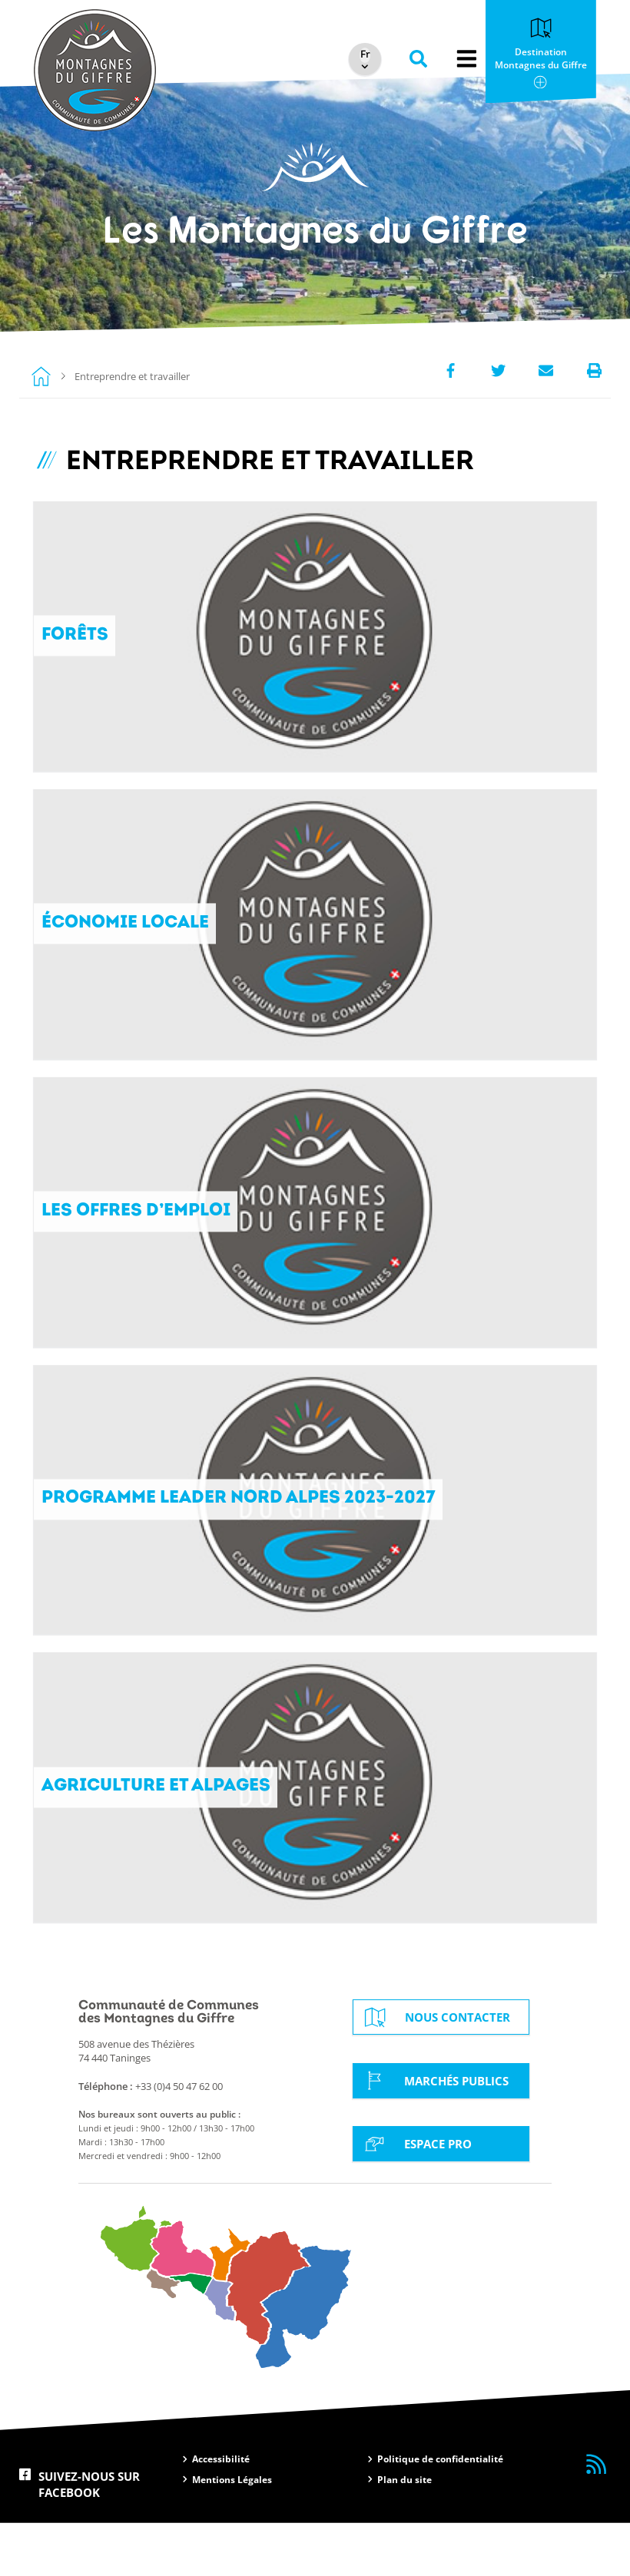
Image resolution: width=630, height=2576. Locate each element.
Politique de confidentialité (440, 2512)
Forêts (75, 641)
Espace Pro (416, 2196)
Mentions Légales (232, 2532)
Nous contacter (435, 2071)
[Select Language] (361, 55)
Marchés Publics (434, 2134)
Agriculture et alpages (158, 1835)
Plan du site (404, 2532)
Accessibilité (221, 2512)
